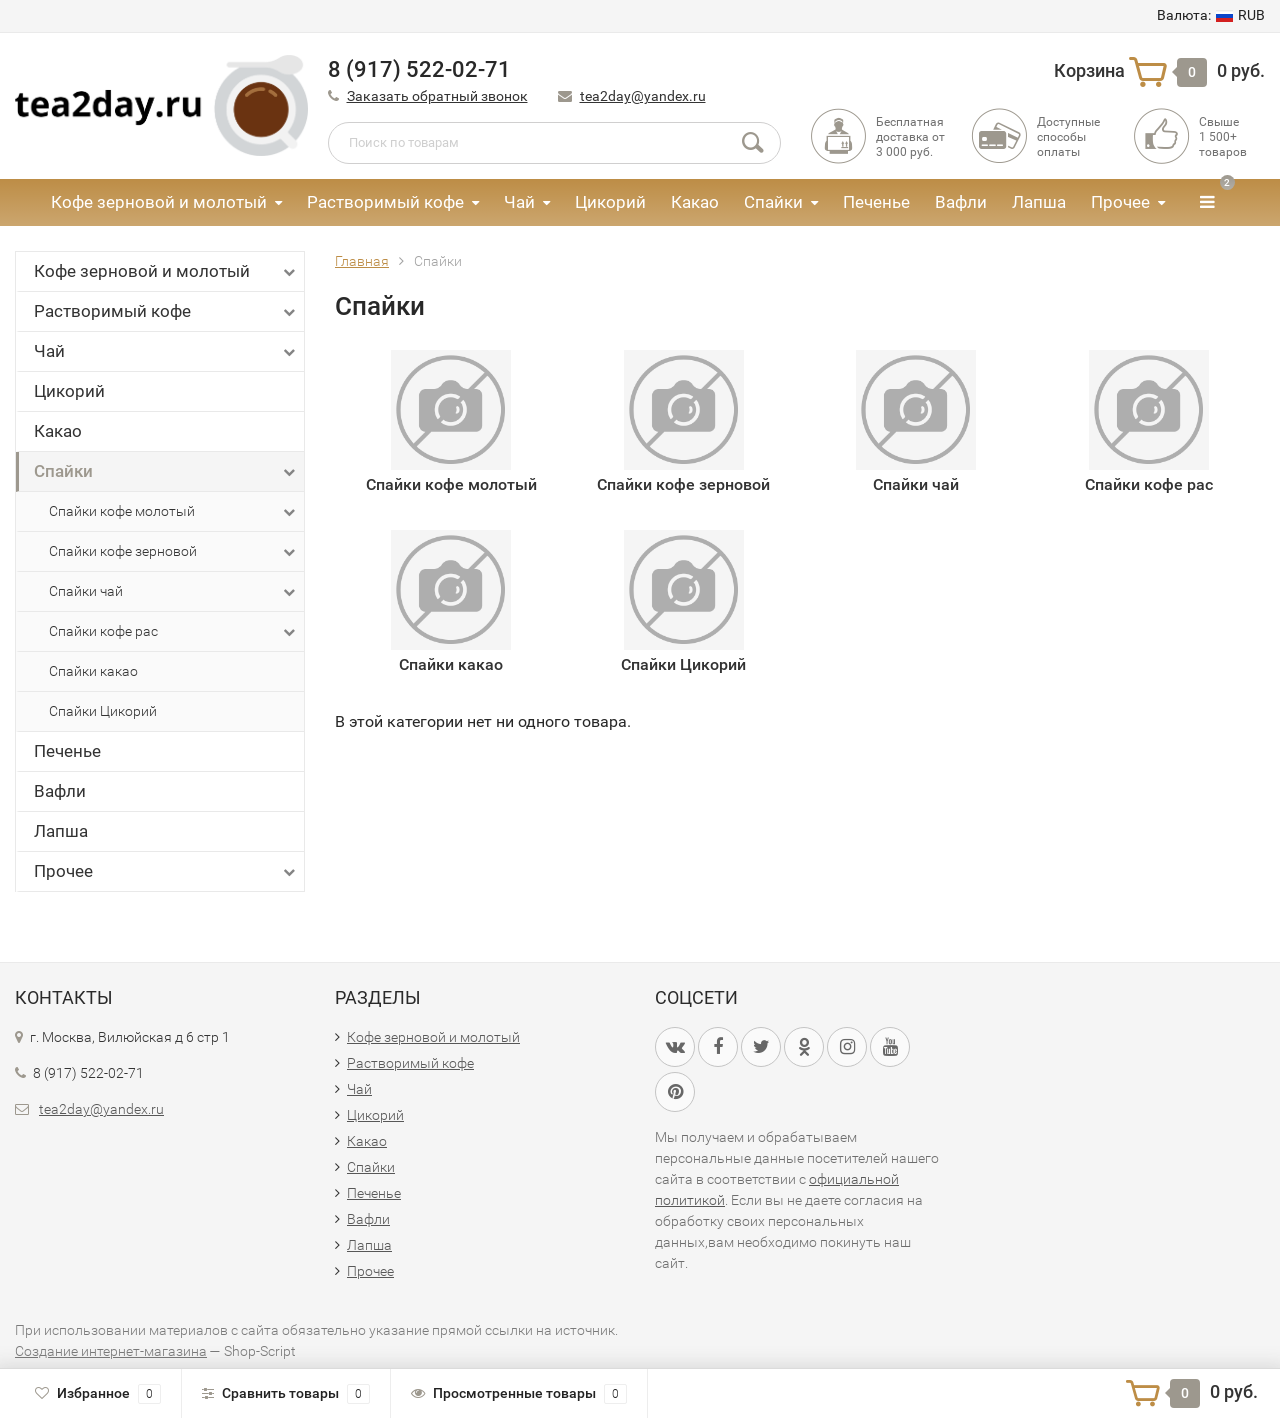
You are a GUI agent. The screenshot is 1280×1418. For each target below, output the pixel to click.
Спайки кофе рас (174, 632)
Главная (362, 261)
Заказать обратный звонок (437, 96)
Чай (519, 202)
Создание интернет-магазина (111, 1351)
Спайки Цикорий (103, 711)
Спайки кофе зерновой (174, 552)
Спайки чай (174, 592)
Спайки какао (93, 671)
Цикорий (610, 202)
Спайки (773, 202)
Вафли (961, 202)
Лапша (1039, 202)
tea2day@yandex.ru (643, 96)
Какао (695, 202)
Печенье (876, 202)
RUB (1211, 15)
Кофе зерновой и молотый (159, 202)
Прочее (1120, 202)
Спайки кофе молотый (174, 512)
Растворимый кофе (385, 202)
